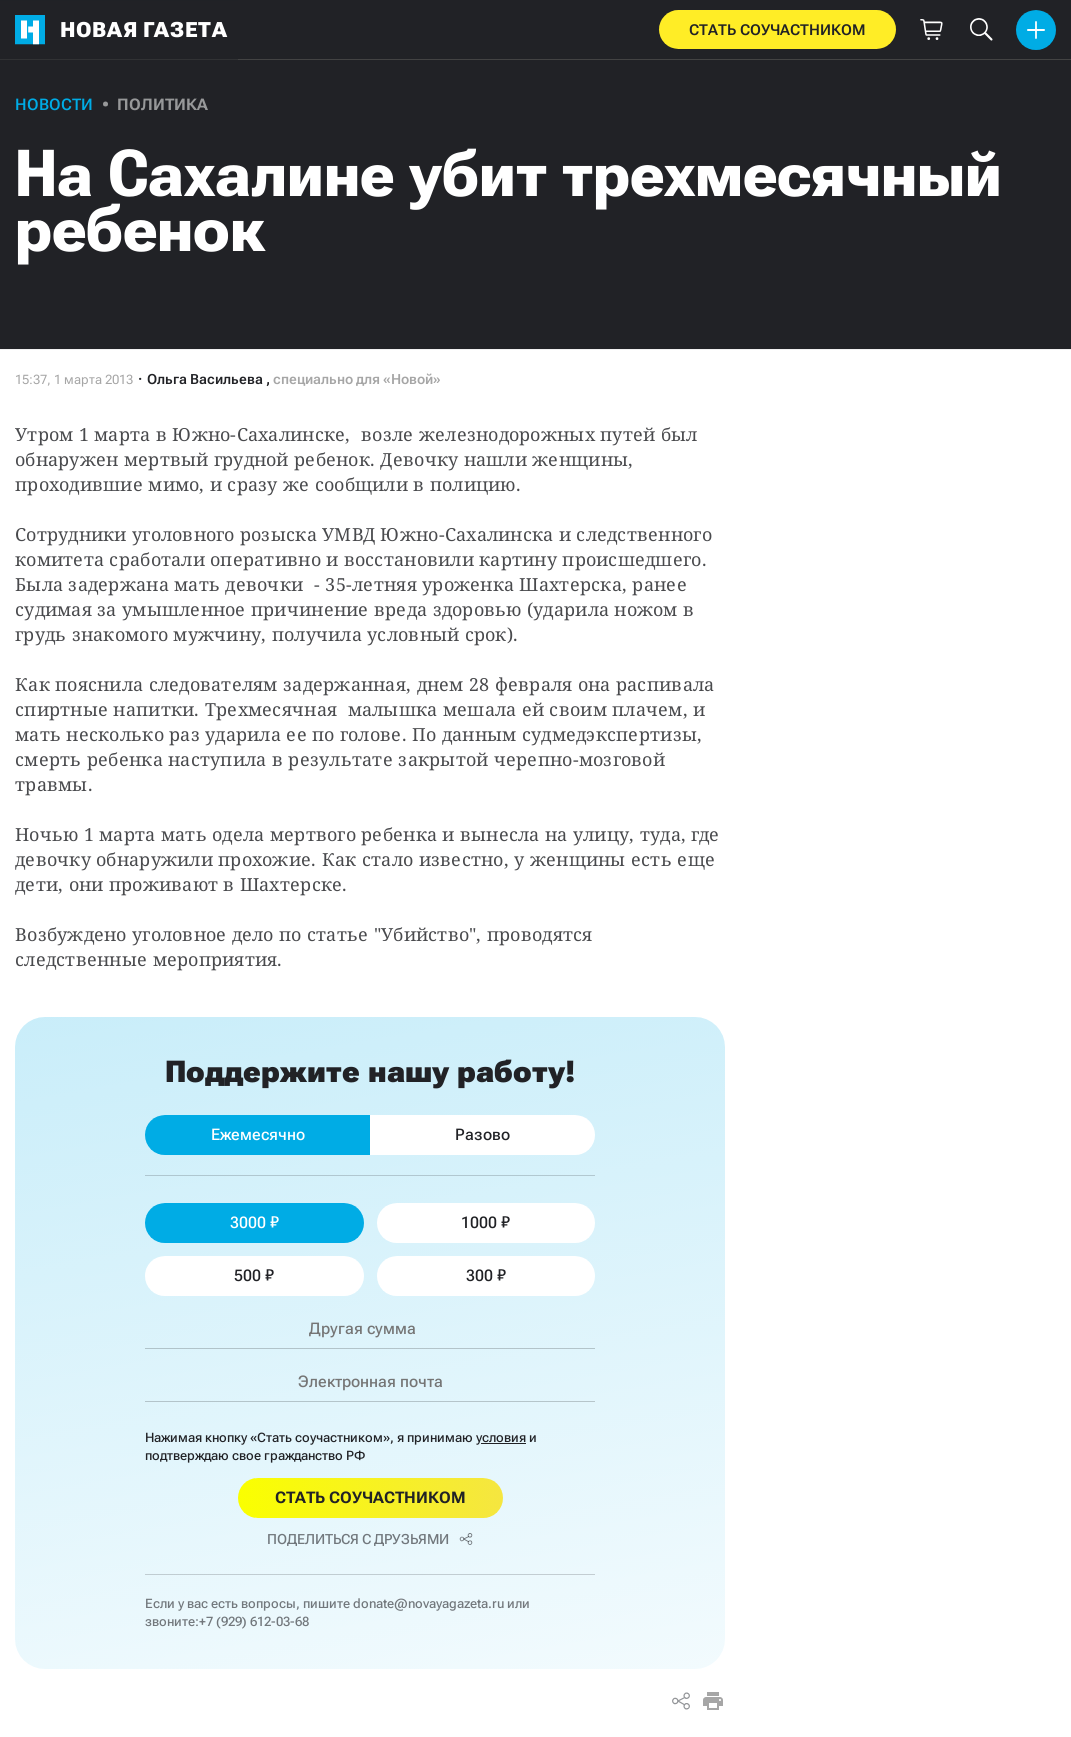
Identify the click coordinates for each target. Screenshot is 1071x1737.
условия (501, 1437)
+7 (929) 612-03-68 (254, 1621)
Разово (482, 1134)
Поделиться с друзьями (370, 1539)
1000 (485, 1222)
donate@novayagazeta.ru (428, 1603)
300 (486, 1275)
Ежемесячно (258, 1134)
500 (254, 1275)
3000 (254, 1222)
